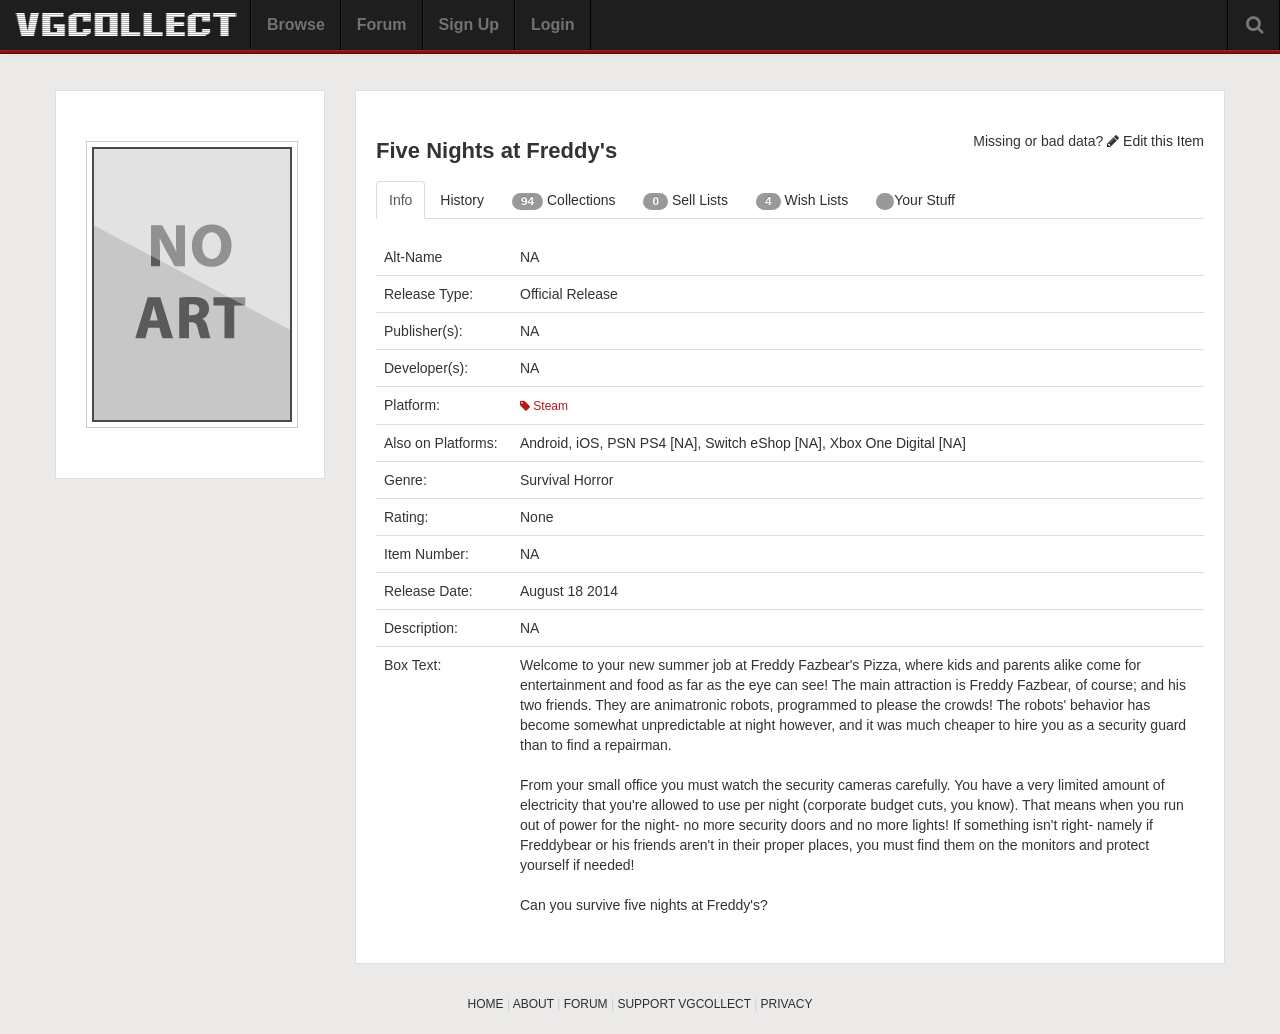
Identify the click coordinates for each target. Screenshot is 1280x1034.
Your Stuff (915, 201)
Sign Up (469, 24)
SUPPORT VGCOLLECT (683, 1004)
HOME (486, 1004)
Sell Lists (685, 201)
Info (400, 200)
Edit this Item (1155, 141)
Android (544, 443)
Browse (296, 24)
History (462, 200)
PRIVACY (787, 1004)
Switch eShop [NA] (763, 443)
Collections (564, 201)
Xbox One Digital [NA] (898, 443)
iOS (587, 443)
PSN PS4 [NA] (652, 443)
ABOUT (533, 1004)
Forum (382, 24)
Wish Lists (802, 201)
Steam (544, 406)
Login (553, 24)
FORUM (586, 1004)
